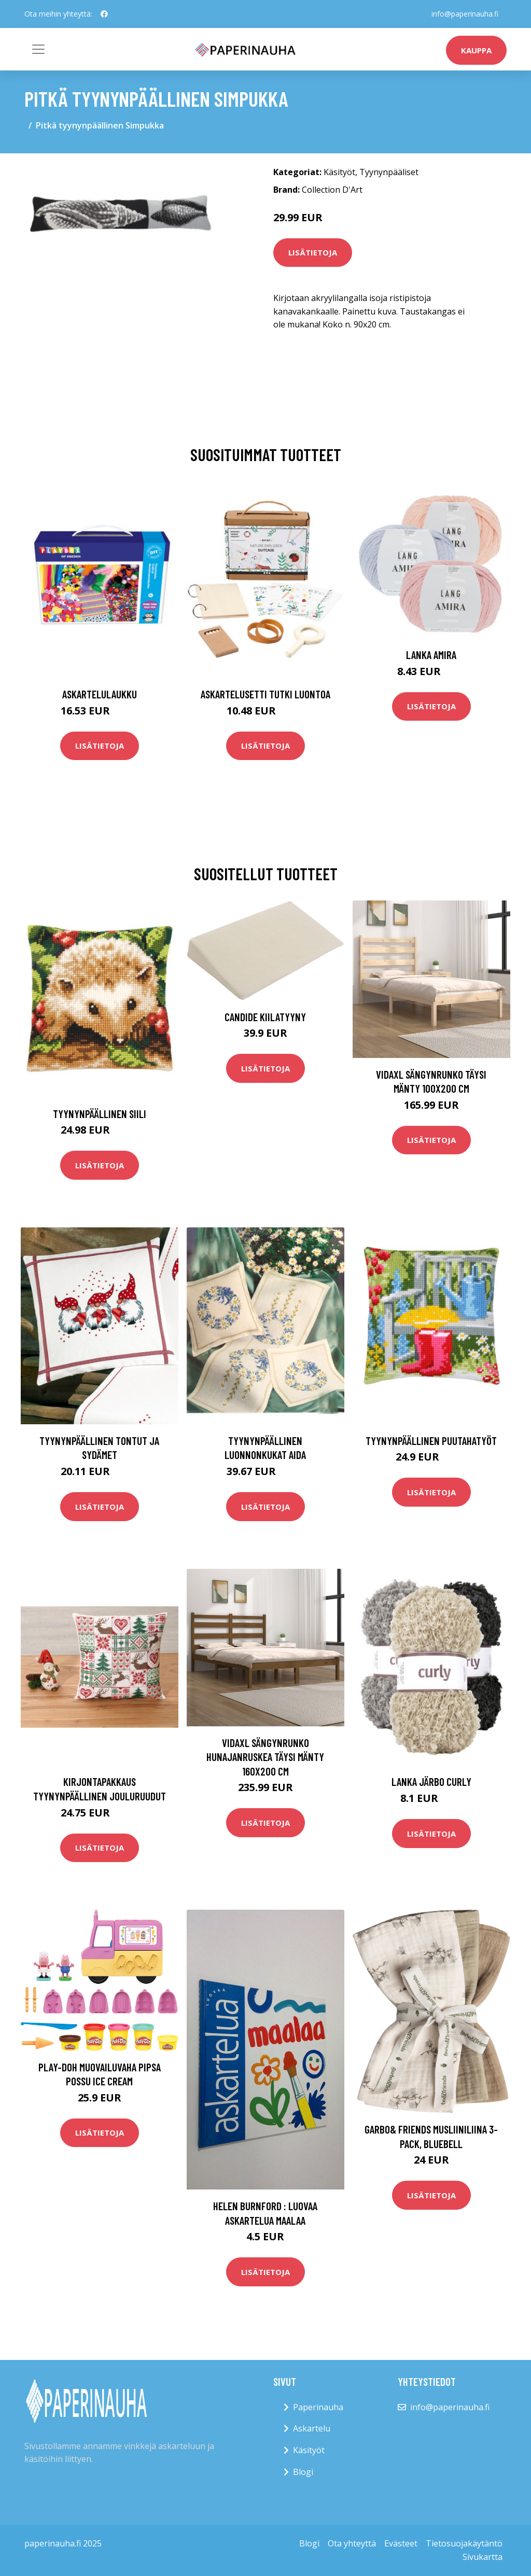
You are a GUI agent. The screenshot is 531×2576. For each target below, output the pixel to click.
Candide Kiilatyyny (265, 1016)
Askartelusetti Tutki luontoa (265, 694)
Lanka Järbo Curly (431, 1781)
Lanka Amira (431, 654)
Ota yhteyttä (352, 2543)
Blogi (303, 2472)
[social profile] (104, 14)
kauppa (476, 50)
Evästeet (400, 2543)
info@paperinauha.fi (464, 14)
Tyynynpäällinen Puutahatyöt (431, 1440)
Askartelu (311, 2428)
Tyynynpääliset (388, 172)
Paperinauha (318, 2407)
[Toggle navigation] (38, 49)
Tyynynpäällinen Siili (99, 1113)
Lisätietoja (312, 252)
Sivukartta (482, 2557)
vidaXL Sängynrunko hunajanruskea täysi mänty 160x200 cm (265, 1757)
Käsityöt (339, 172)
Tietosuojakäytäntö (464, 2543)
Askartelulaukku (99, 694)
